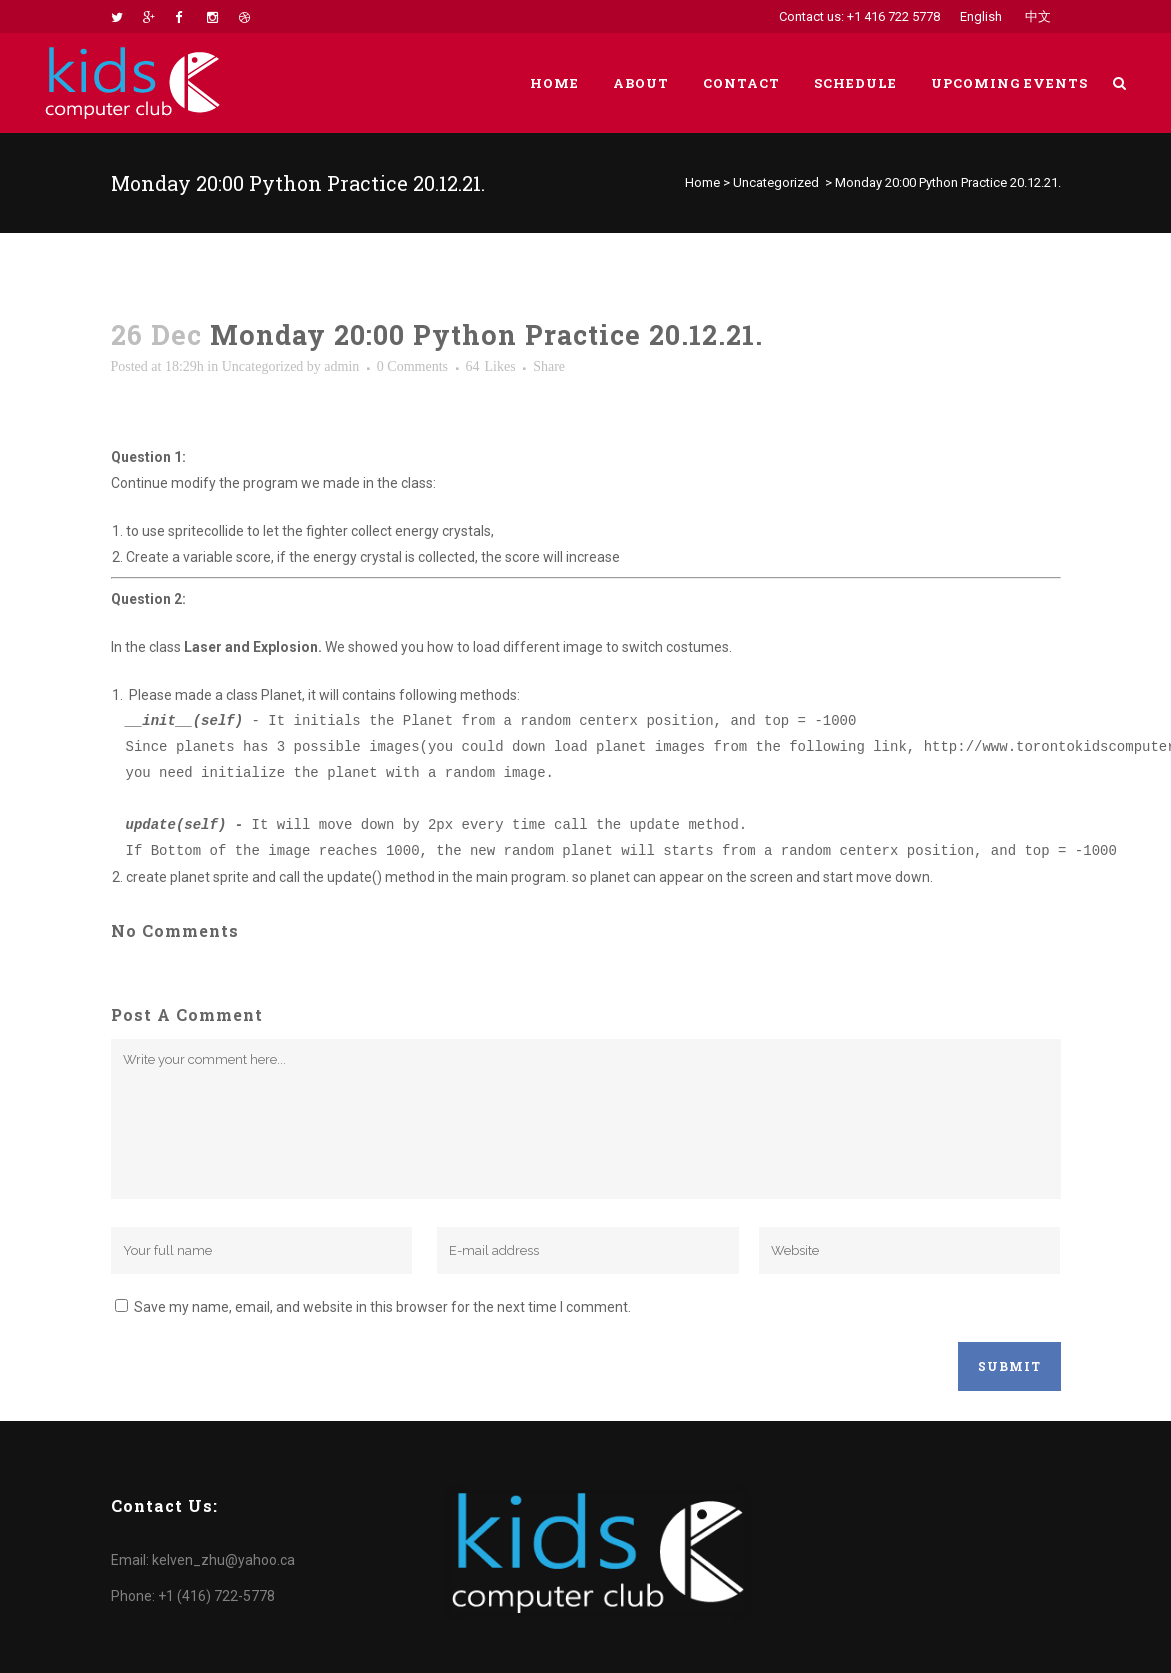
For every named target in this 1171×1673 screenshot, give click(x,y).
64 (491, 367)
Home (702, 182)
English (981, 16)
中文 (1038, 16)
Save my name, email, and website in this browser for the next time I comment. (382, 1307)
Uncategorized (776, 182)
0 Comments (412, 366)
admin (341, 366)
